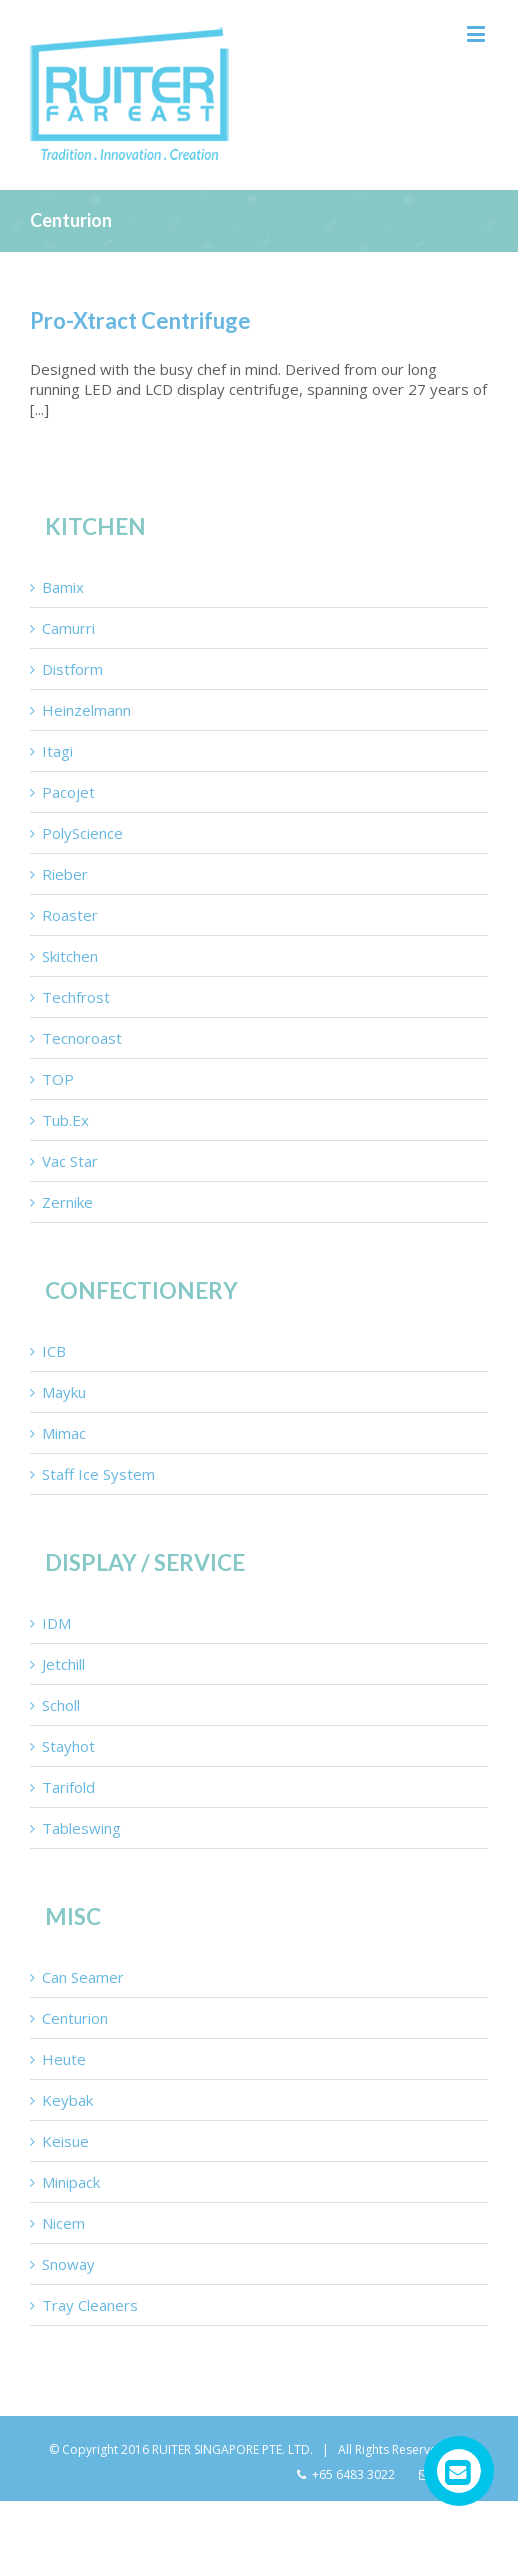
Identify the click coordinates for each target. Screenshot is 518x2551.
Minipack (71, 2182)
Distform (72, 669)
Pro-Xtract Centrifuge (140, 320)
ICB (54, 1351)
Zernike (67, 1202)
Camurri (68, 628)
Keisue (65, 2141)
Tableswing (81, 1828)
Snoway (68, 2264)
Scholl (61, 1705)
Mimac (64, 1433)
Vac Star (70, 1161)
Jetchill (63, 1664)
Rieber (65, 874)
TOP (58, 1079)
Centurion (75, 2018)
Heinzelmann (86, 710)
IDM (56, 1623)
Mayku (64, 1392)
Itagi (57, 751)
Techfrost (76, 997)
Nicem (63, 2223)
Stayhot (68, 1746)
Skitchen (70, 956)
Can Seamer (83, 1977)
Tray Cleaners (90, 2305)
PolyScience (82, 833)
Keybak (67, 2100)
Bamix (63, 587)
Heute (64, 2059)
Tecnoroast (82, 1038)
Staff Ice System (98, 1474)
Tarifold (68, 1787)
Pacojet (68, 792)
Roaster (70, 915)
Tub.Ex (65, 1120)
